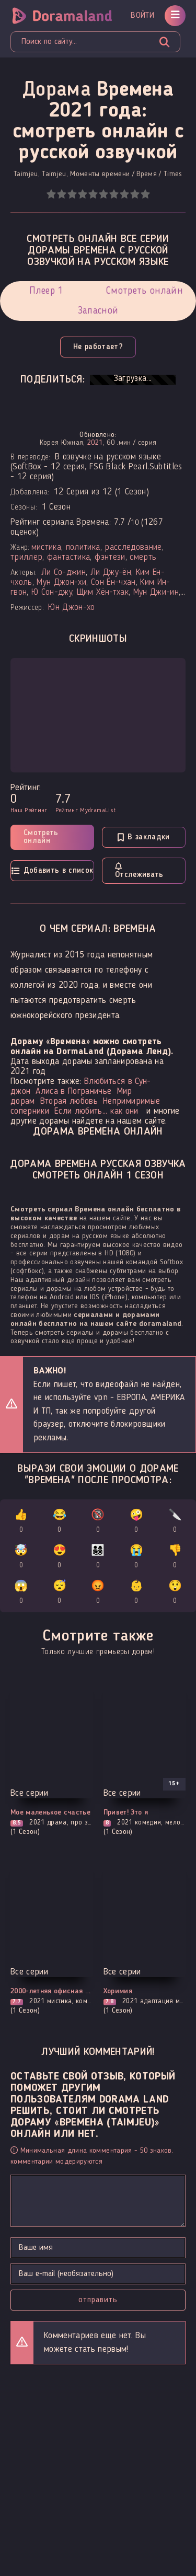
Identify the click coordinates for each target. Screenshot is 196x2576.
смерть (143, 557)
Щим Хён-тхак (103, 592)
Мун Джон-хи (61, 582)
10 (145, 194)
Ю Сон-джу (51, 592)
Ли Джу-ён (110, 572)
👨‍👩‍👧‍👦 (98, 1558)
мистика (46, 547)
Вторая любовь (69, 1101)
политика (83, 547)
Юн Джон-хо (71, 607)
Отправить (98, 2300)
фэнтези (110, 557)
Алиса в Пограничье (73, 1091)
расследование (133, 547)
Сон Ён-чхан (113, 582)
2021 (94, 442)
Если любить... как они (96, 1111)
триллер (26, 557)
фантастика (68, 557)
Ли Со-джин (63, 572)
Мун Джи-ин (156, 592)
